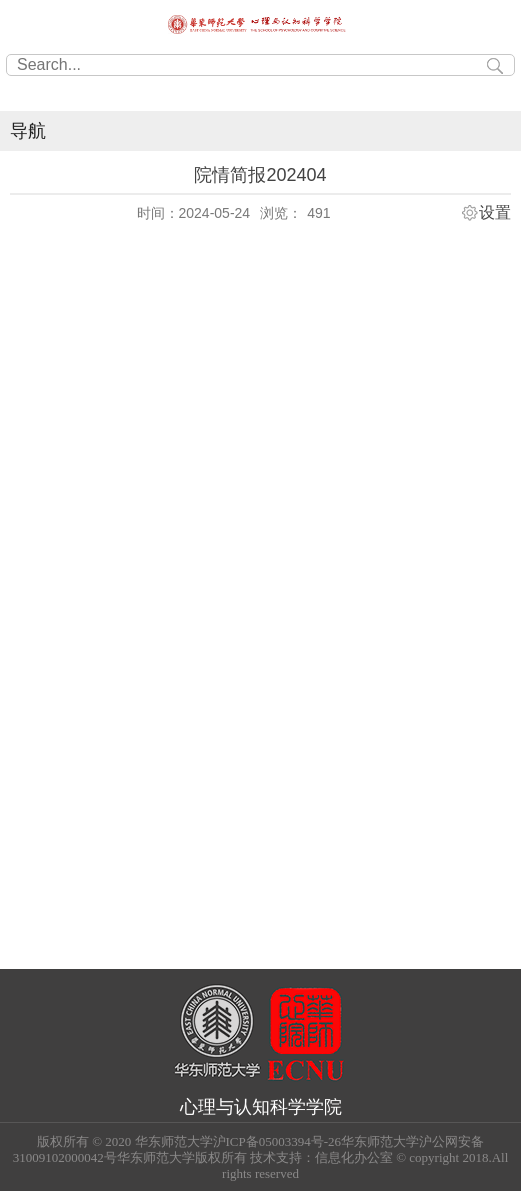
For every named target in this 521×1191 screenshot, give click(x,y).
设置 (495, 213)
